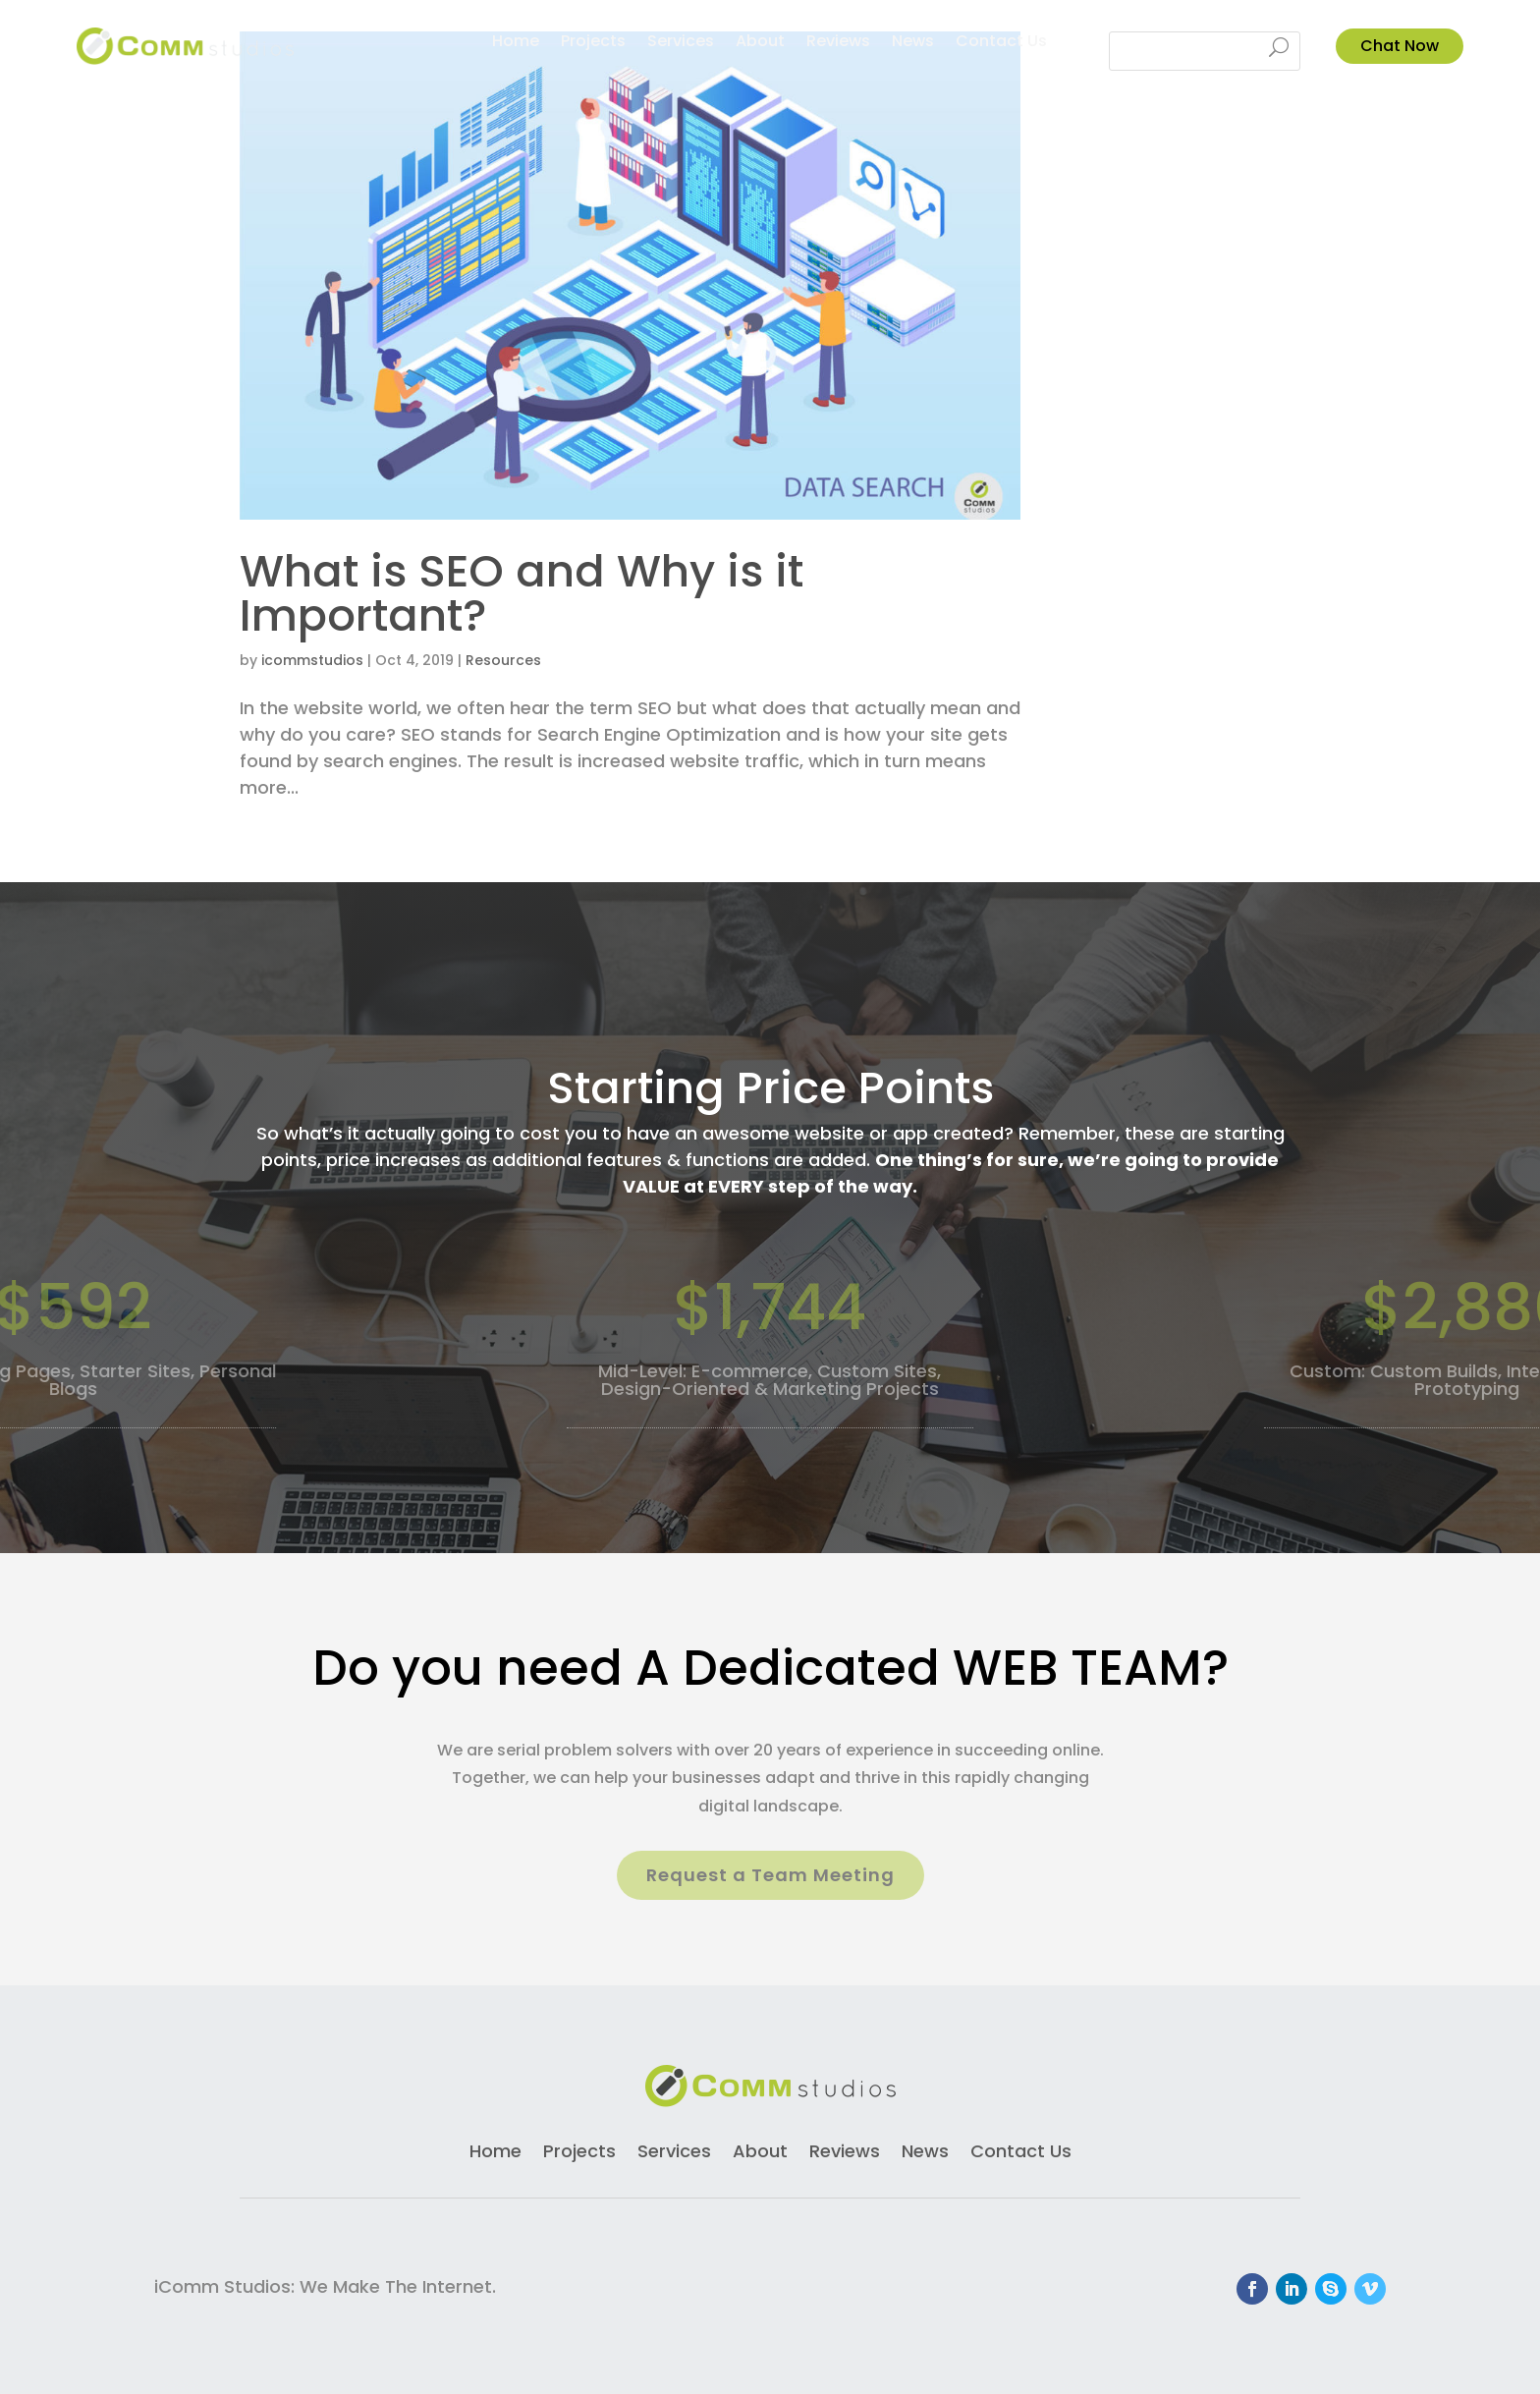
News (913, 43)
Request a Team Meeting (770, 1875)
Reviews (838, 43)
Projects (593, 43)
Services (680, 43)
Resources (503, 660)
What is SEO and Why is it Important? (521, 593)
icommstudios (312, 660)
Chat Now (1399, 45)
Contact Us (1001, 43)
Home (515, 43)
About (760, 43)
